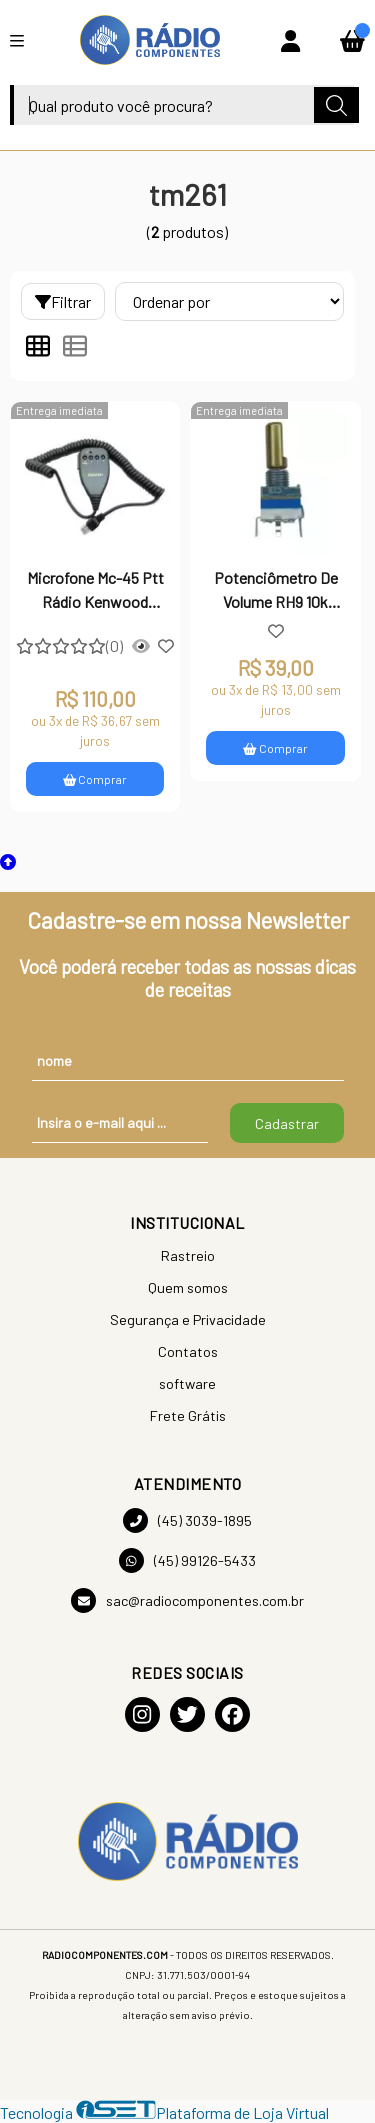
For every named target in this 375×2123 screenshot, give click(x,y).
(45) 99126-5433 (187, 1560)
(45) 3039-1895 (187, 1520)
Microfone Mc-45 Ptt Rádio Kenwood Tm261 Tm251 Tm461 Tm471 (95, 592)
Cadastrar (287, 1123)
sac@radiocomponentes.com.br (187, 1600)
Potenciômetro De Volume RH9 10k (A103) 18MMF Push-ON (276, 592)
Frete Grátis (188, 1415)
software (187, 1383)
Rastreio (188, 1255)
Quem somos (188, 1287)
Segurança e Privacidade (188, 1319)
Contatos (188, 1351)
